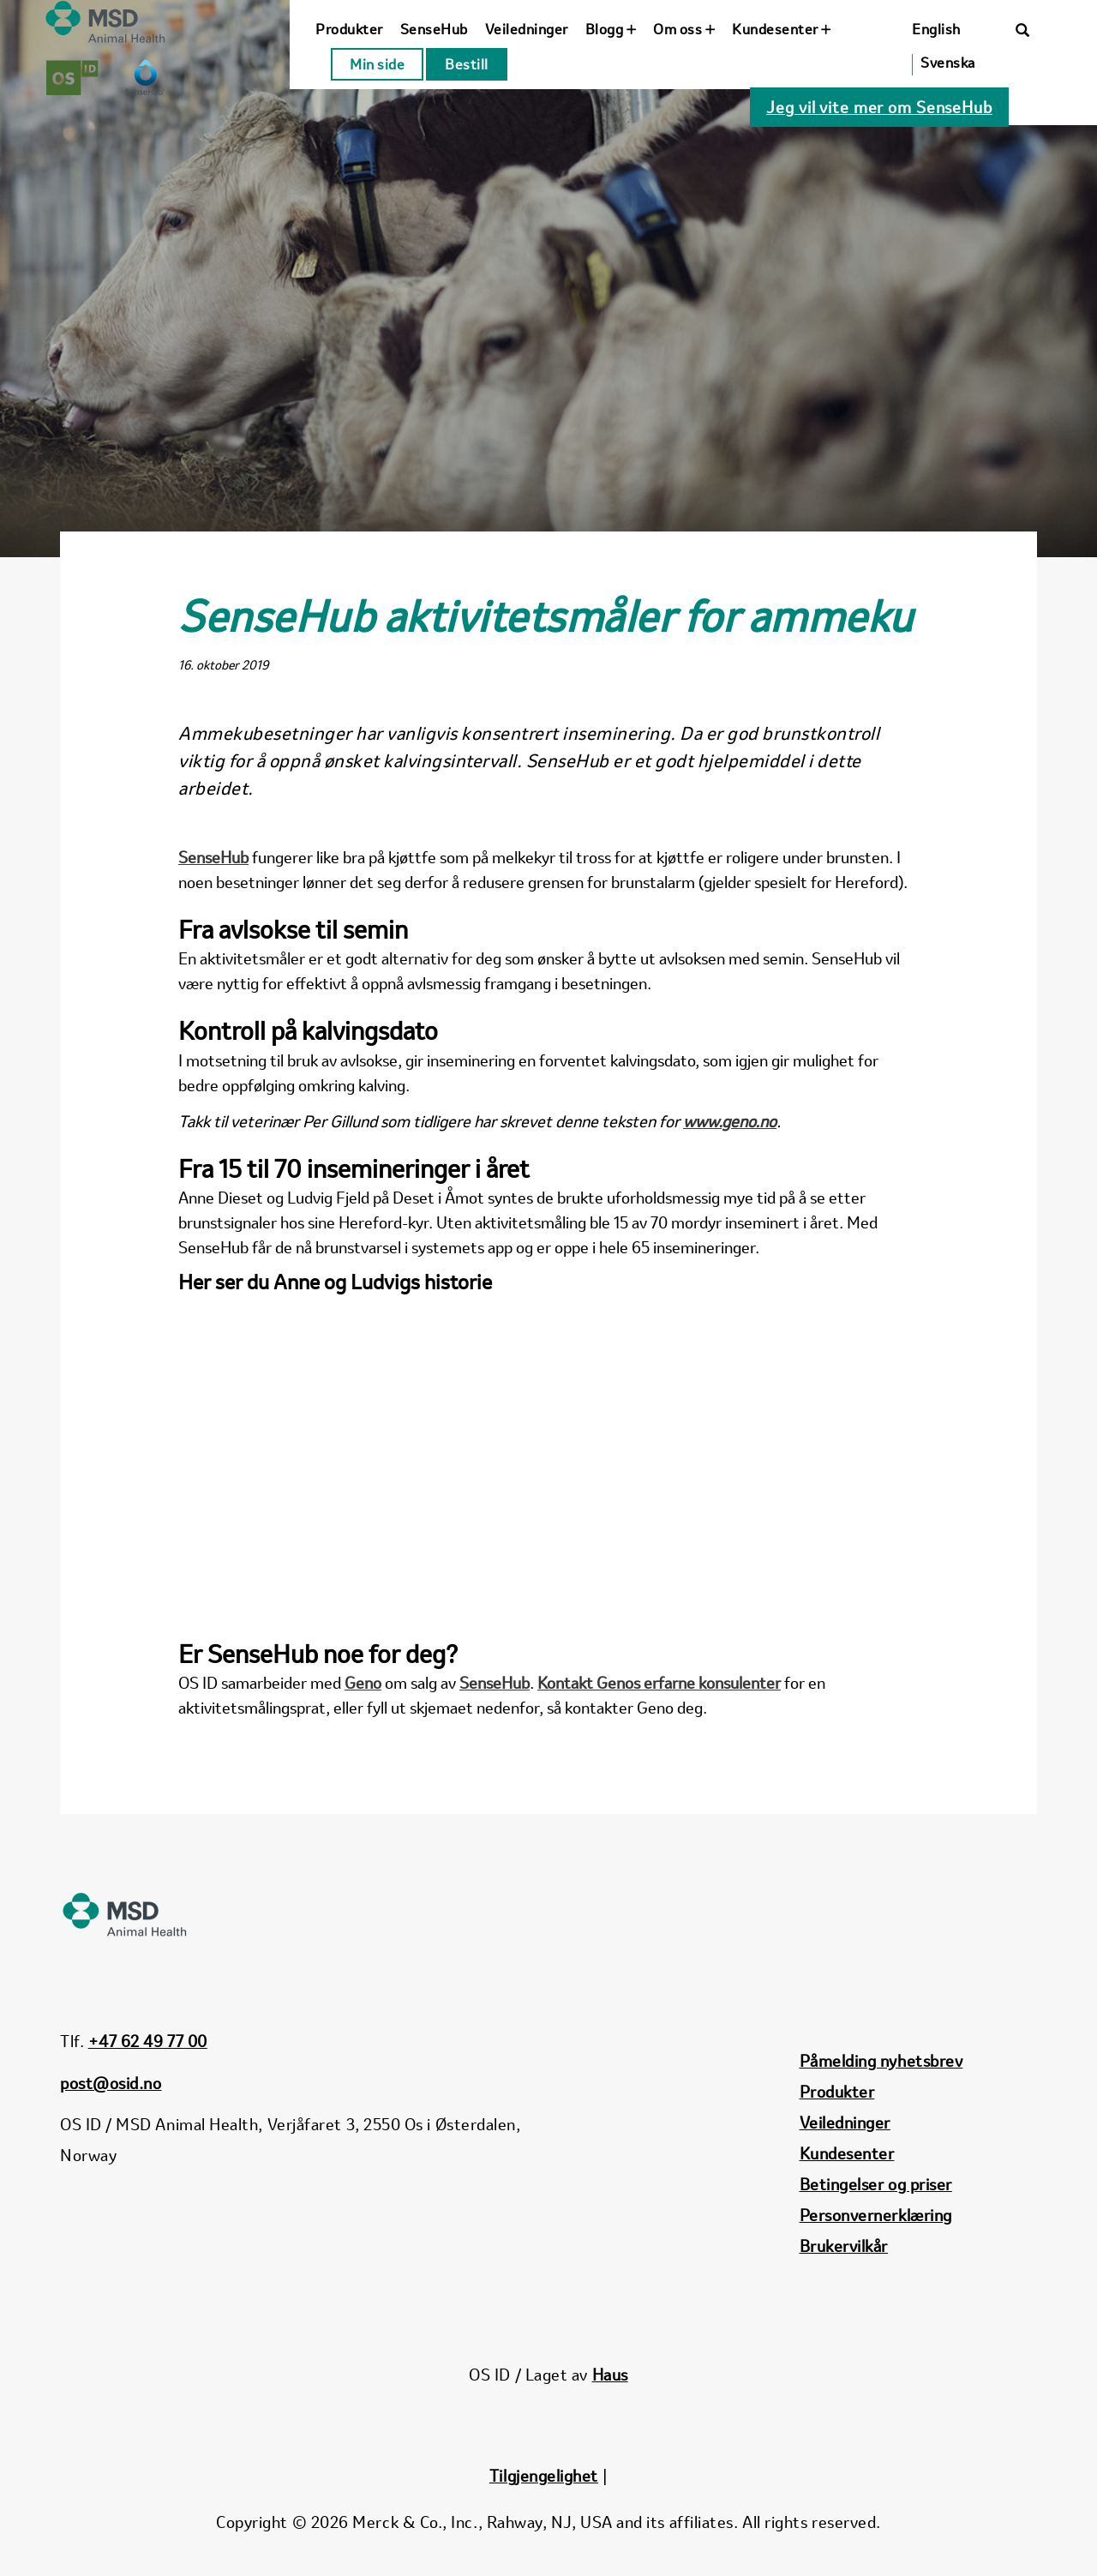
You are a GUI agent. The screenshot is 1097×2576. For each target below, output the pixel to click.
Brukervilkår (844, 2246)
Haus (610, 2374)
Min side (377, 64)
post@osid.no (110, 2083)
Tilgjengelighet (543, 2475)
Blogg (611, 29)
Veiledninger (526, 29)
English (936, 29)
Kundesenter (781, 29)
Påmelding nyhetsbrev (881, 2061)
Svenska (947, 62)
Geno (363, 1682)
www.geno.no (729, 1121)
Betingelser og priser (876, 2184)
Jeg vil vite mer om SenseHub (879, 107)
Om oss (684, 29)
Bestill (467, 64)
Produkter (349, 29)
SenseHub (434, 29)
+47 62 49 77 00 (147, 2041)
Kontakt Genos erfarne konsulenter (659, 1682)
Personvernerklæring (876, 2215)
